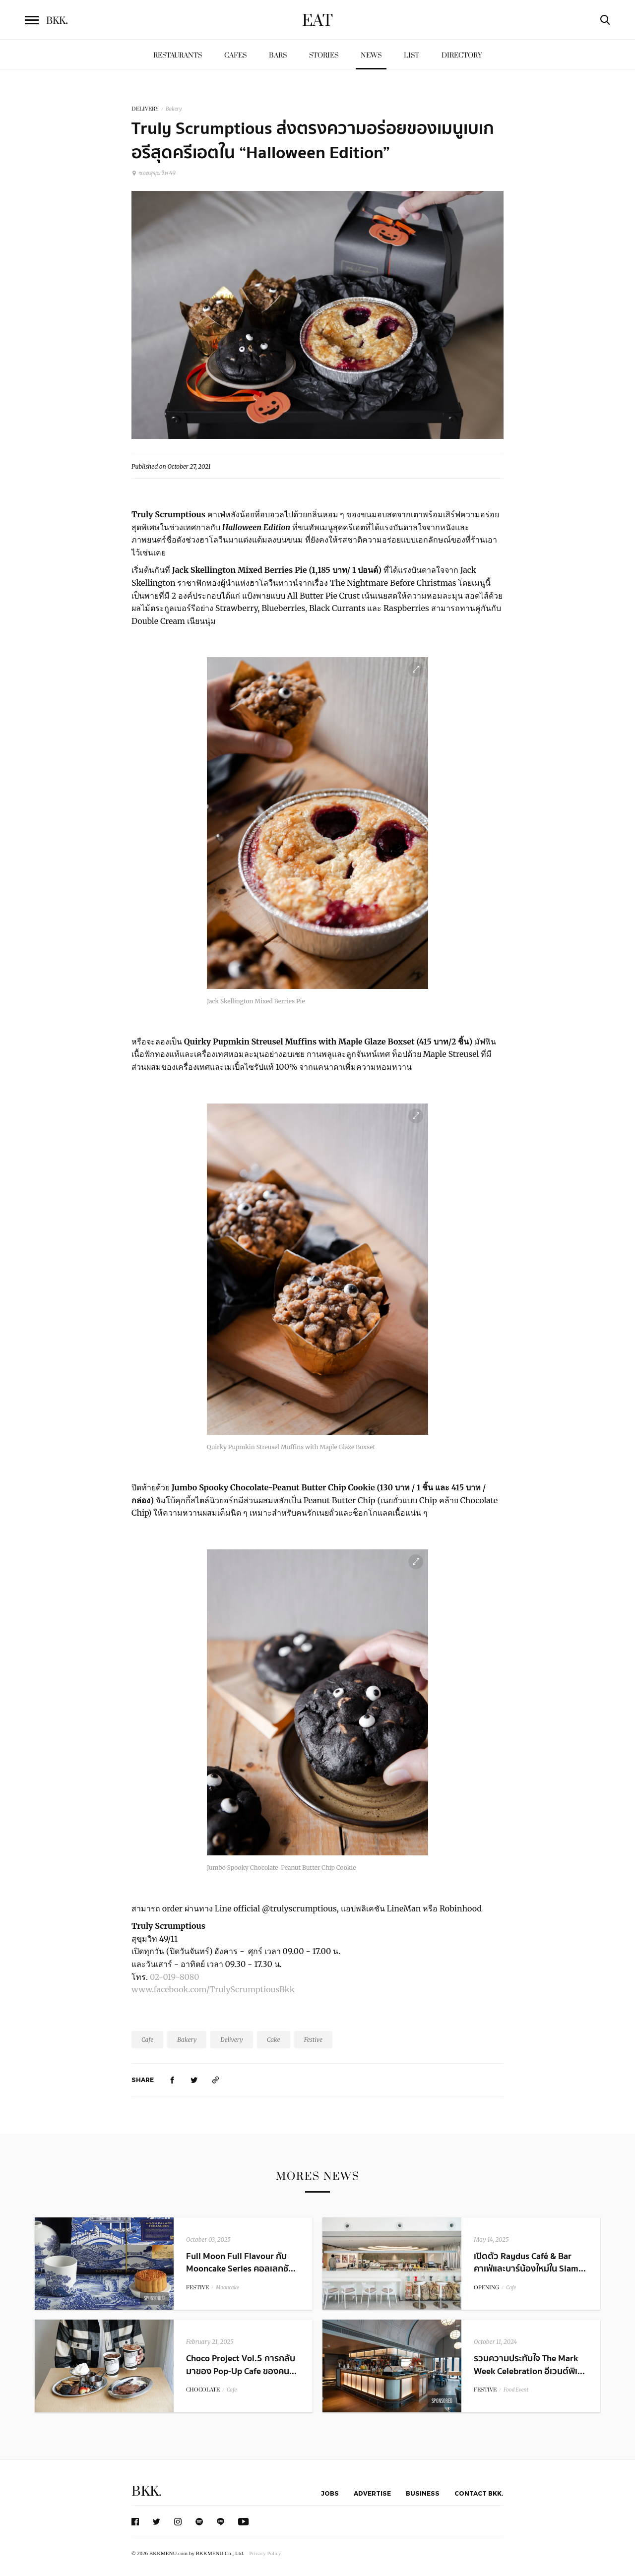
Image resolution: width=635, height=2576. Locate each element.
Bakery (174, 109)
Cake (273, 2039)
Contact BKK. (479, 2493)
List (411, 55)
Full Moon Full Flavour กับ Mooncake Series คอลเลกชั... (241, 2262)
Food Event (516, 2390)
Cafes (235, 55)
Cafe (147, 2039)
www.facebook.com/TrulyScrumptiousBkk (213, 1989)
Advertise (372, 2493)
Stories (323, 55)
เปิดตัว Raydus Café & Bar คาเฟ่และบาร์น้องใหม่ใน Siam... (530, 2262)
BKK (57, 20)
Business (423, 2493)
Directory (462, 55)
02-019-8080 (175, 1977)
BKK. (146, 2491)
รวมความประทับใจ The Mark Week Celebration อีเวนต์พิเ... (529, 2364)
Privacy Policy (265, 2553)
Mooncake (227, 2287)
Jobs (330, 2493)
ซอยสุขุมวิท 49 (153, 173)
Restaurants (177, 55)
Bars (278, 55)
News (371, 55)
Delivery (231, 2039)
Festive (313, 2039)
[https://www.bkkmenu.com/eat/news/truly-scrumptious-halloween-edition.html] (215, 2079)
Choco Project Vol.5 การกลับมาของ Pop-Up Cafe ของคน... (241, 2364)
